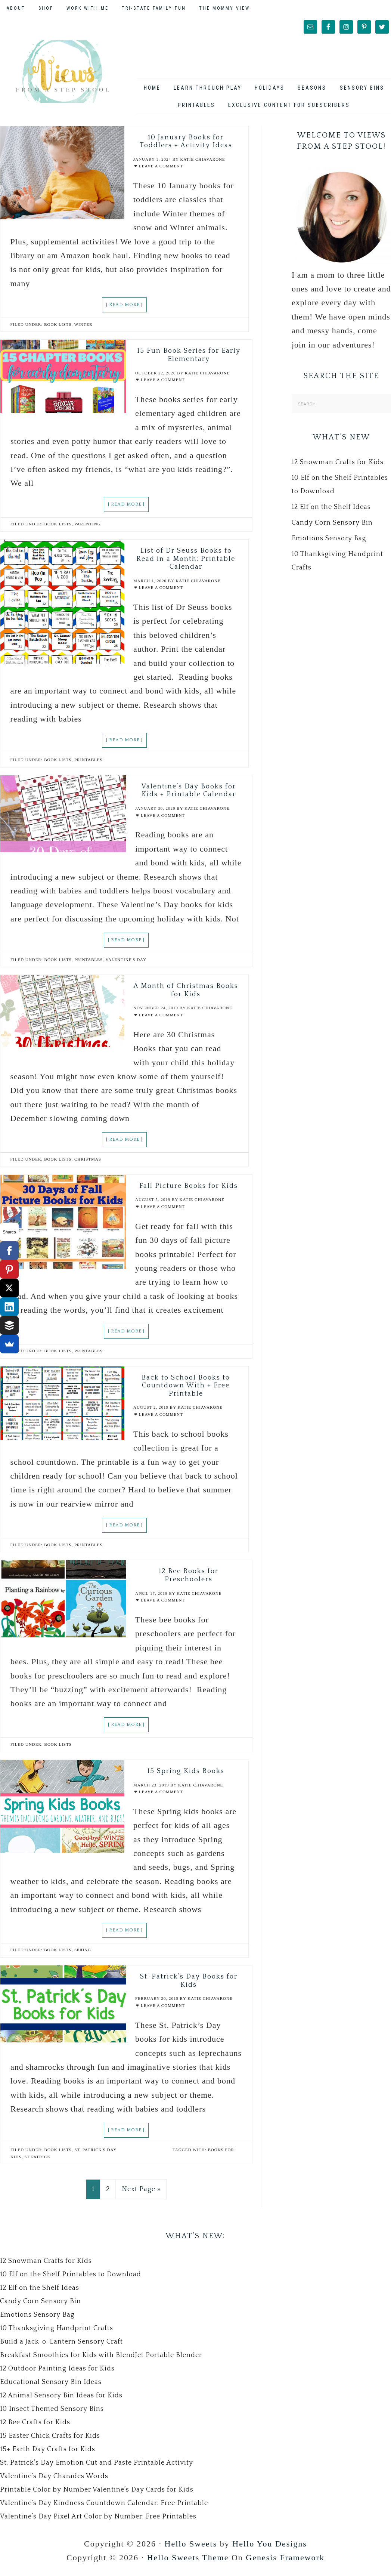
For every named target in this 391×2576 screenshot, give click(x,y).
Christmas (87, 1163)
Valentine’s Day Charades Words (54, 2480)
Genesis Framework (285, 2561)
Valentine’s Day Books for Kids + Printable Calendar (189, 795)
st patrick (37, 2161)
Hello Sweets (191, 2547)
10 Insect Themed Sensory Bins (52, 2413)
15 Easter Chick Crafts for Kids (50, 2440)
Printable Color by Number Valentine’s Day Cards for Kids (96, 2494)
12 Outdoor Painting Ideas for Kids (57, 2372)
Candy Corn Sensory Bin (332, 527)
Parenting (87, 528)
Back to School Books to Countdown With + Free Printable (186, 1389)
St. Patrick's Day (95, 2154)
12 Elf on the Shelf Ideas (331, 511)
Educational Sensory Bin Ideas (51, 2386)
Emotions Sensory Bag (329, 542)
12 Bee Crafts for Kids (35, 2426)
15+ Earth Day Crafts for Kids (47, 2453)
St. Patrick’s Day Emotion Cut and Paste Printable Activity (96, 2467)
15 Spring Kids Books (185, 1775)
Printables (88, 764)
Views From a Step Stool (62, 73)
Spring (82, 1954)
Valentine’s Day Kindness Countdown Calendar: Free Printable (104, 2507)
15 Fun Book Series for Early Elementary (189, 359)
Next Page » (141, 2193)
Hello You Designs (269, 2547)
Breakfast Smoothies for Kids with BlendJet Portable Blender (101, 2359)
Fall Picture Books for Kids (188, 1190)
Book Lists (57, 328)
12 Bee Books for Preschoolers (188, 1579)
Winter (83, 328)
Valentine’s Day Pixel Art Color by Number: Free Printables (98, 2520)
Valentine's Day (125, 963)
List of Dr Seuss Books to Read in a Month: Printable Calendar (185, 563)
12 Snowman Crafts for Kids (338, 466)
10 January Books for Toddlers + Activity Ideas (186, 145)
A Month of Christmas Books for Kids (185, 994)
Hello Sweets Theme (188, 2561)
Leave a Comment (161, 170)
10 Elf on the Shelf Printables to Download (70, 2278)
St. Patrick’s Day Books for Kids (189, 1985)
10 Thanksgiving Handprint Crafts (56, 2332)
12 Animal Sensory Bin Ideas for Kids (61, 2399)
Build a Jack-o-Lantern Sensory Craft (61, 2346)
